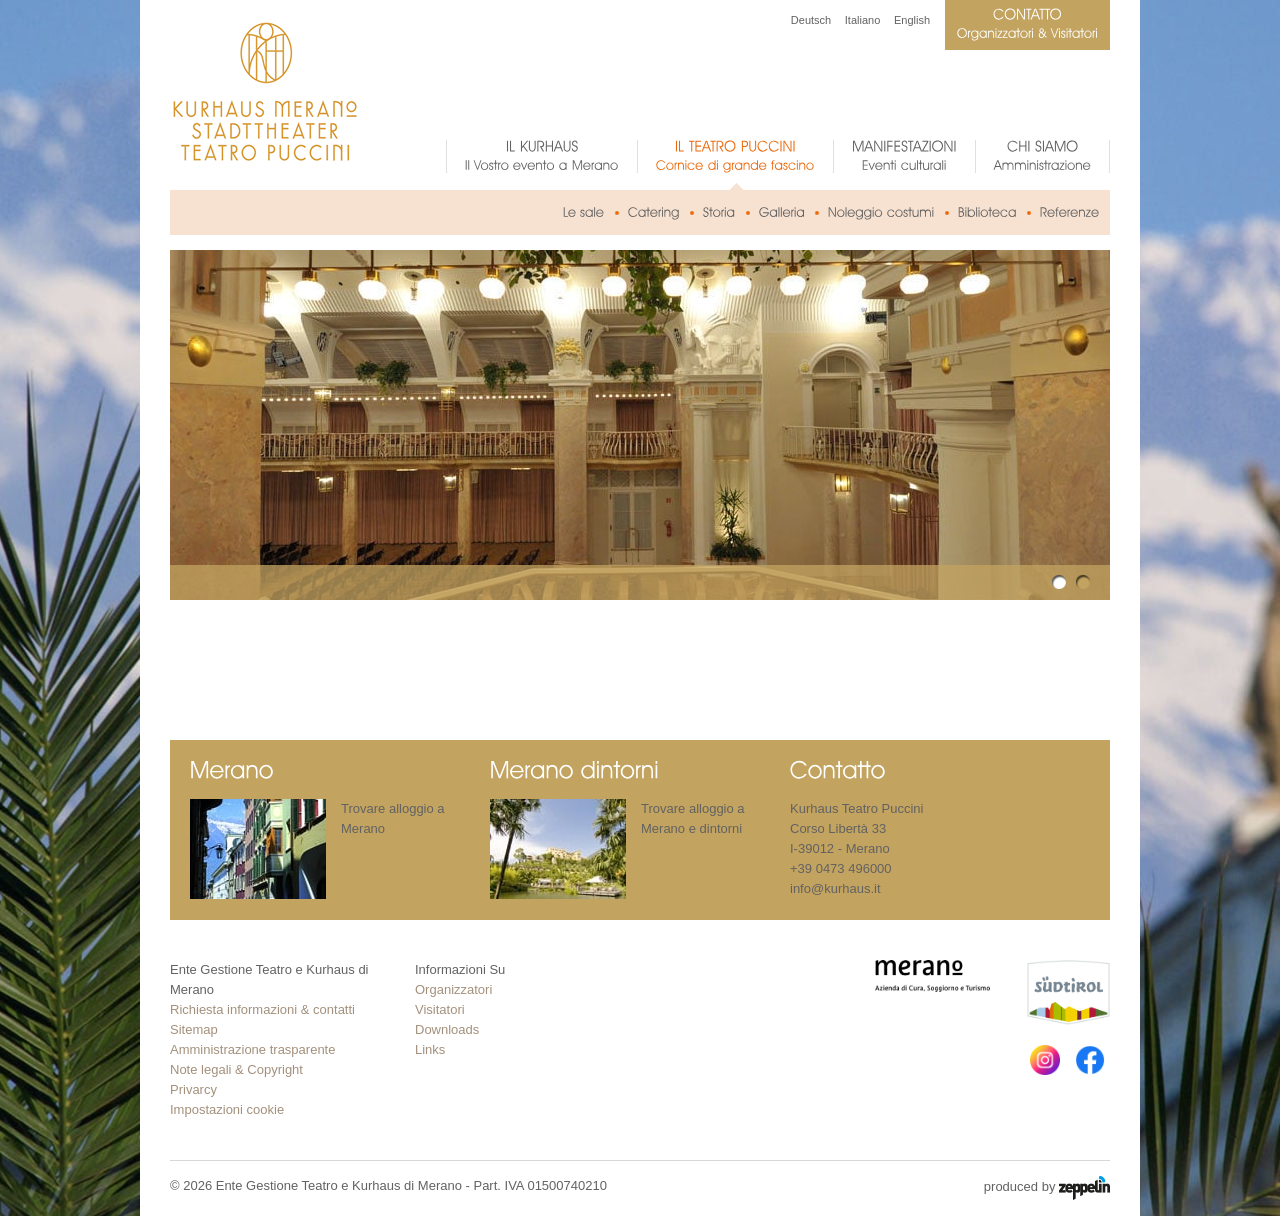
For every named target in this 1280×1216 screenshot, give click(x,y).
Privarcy (193, 1089)
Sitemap (194, 1029)
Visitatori (440, 1009)
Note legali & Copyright (236, 1069)
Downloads (447, 1029)
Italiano (862, 20)
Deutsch (811, 20)
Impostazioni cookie (227, 1109)
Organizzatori (453, 989)
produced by (1047, 1188)
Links (430, 1049)
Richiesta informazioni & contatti (262, 1009)
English (912, 20)
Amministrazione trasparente (252, 1049)
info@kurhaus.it (835, 888)
